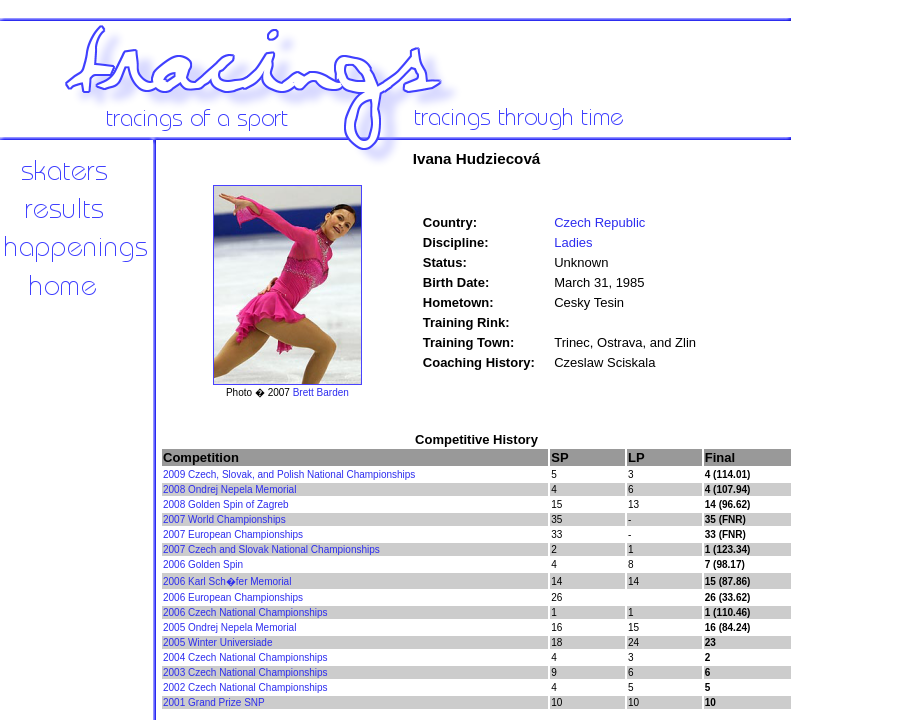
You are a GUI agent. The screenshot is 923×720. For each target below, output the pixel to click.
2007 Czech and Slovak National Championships (271, 549)
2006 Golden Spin (203, 564)
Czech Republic (599, 222)
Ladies (573, 242)
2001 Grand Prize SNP (214, 702)
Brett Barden (321, 392)
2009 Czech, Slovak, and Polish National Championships (289, 474)
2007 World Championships (224, 519)
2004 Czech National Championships (245, 657)
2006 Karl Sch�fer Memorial (227, 581)
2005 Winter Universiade (218, 642)
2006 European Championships (233, 597)
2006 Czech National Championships (245, 612)
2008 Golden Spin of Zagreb (226, 504)
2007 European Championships (233, 534)
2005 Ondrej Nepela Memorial (229, 627)
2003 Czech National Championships (245, 672)
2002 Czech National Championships (245, 687)
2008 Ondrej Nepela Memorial (229, 489)
